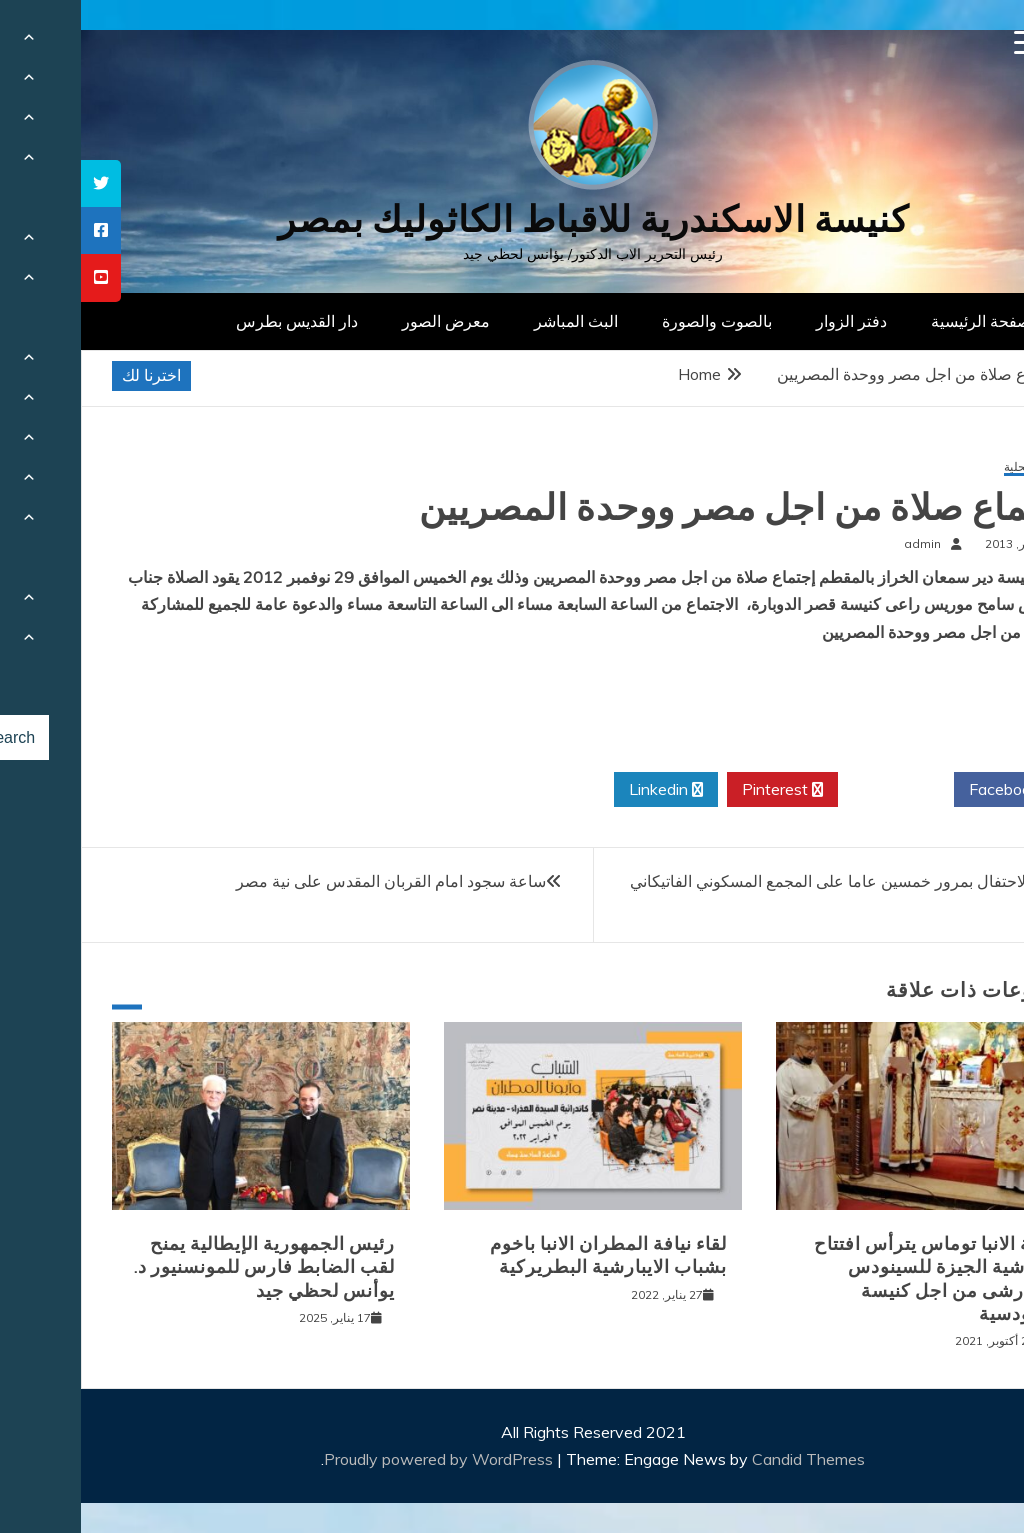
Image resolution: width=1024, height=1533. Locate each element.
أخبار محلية (950, 467)
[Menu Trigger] (945, 42)
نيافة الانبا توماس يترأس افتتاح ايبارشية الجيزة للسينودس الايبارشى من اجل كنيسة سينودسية (855, 1279)
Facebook (930, 790)
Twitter (815, 790)
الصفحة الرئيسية (904, 321)
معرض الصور (365, 321)
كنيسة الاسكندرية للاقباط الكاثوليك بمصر (512, 219)
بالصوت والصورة (636, 321)
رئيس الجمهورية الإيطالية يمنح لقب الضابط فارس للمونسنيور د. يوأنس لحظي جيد (183, 1267)
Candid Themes (727, 1459)
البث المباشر (495, 321)
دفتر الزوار (770, 321)
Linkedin (585, 790)
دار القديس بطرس (216, 321)
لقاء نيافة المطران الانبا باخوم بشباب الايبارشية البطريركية (527, 1255)
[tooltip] (20, 183)
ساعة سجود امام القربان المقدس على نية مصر (310, 881)
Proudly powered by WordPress (359, 1459)
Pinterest (701, 790)
